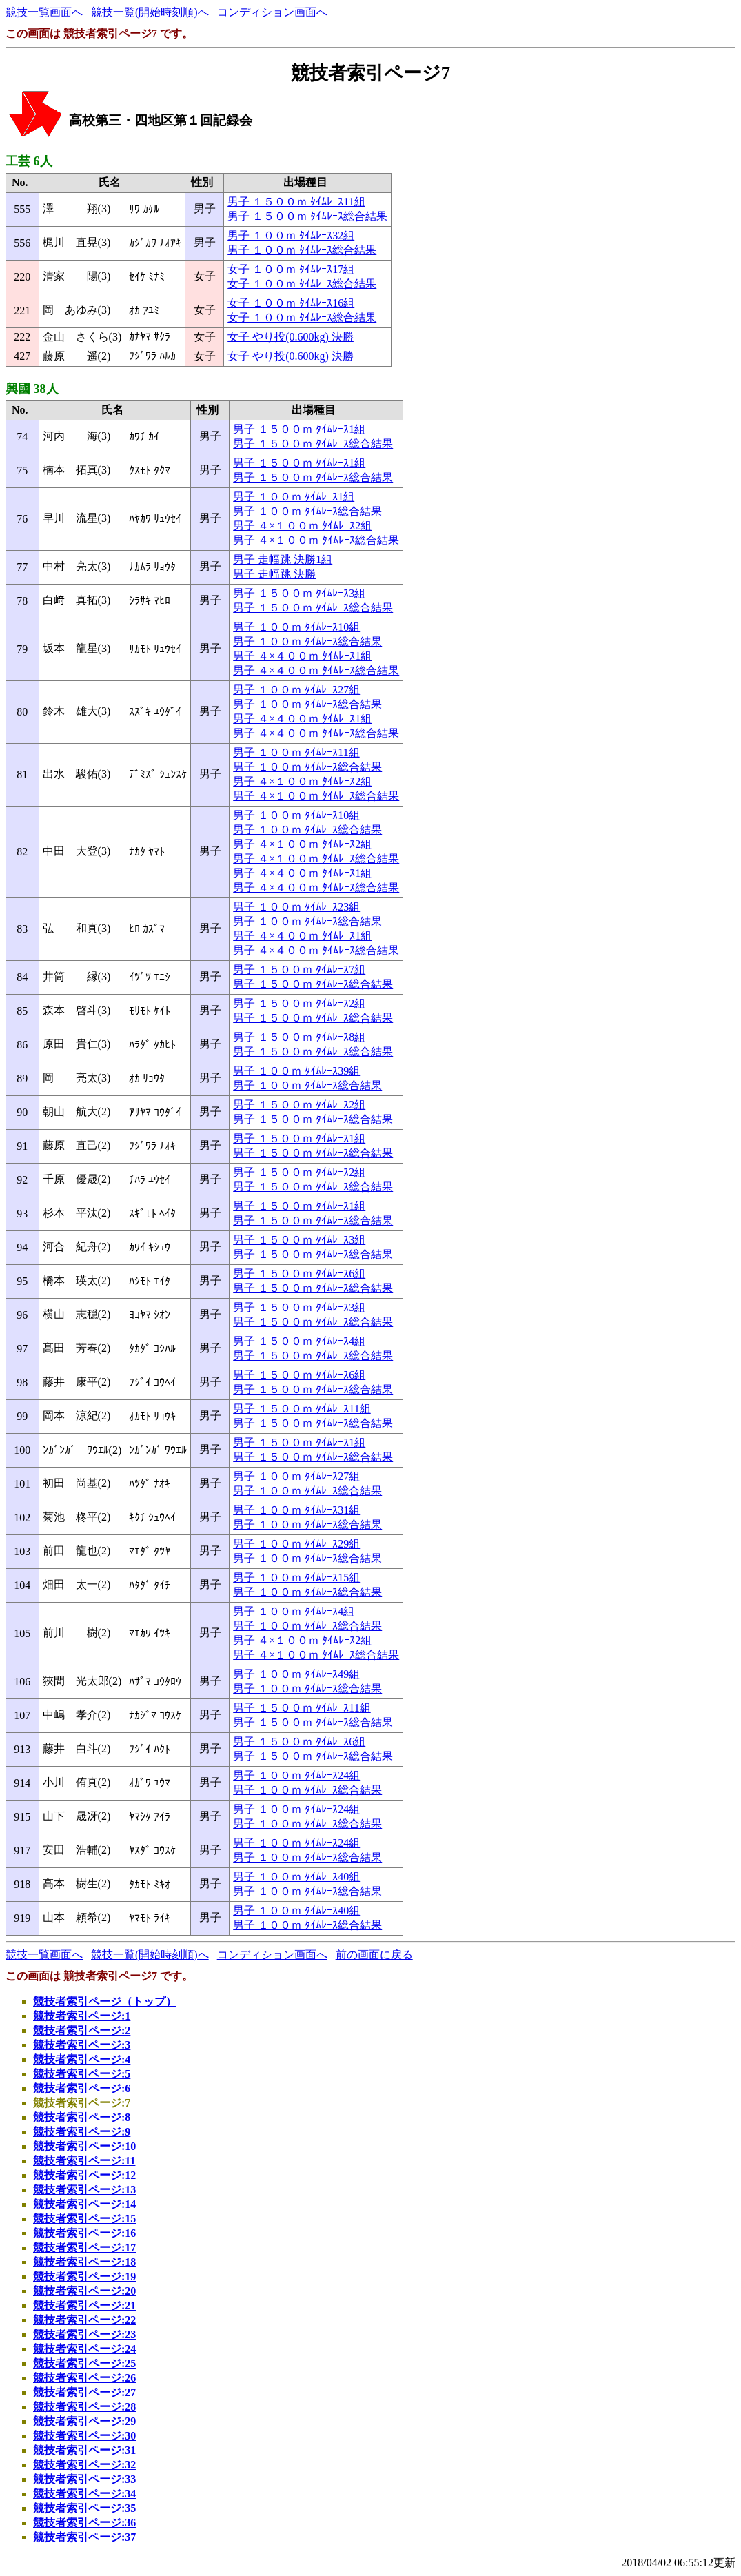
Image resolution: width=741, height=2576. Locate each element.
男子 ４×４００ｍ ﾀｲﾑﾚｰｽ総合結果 (316, 670)
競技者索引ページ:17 (84, 2247)
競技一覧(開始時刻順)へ (150, 12)
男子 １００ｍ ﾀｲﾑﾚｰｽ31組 (296, 1510)
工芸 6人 (29, 161)
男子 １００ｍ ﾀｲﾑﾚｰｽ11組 (296, 752)
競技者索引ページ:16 (84, 2233)
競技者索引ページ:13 (84, 2189)
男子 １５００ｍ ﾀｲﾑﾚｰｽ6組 (299, 1273)
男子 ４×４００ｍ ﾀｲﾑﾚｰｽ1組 (302, 656)
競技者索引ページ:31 (84, 2450)
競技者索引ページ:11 (84, 2161)
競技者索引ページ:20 (84, 2291)
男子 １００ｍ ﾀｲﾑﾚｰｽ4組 (293, 1611)
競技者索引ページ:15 (84, 2218)
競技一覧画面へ (44, 12)
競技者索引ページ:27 (84, 2392)
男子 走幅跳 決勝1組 (282, 559)
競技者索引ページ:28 (84, 2407)
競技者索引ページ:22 (84, 2320)
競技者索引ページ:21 (84, 2305)
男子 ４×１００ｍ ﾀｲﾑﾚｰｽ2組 (302, 525)
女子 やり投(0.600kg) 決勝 (290, 337)
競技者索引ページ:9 (81, 2132)
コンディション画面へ (272, 12)
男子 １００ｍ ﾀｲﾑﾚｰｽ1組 (293, 497)
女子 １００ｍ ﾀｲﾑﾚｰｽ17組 (290, 269)
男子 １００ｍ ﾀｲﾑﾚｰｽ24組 (296, 1775)
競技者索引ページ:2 (81, 2030)
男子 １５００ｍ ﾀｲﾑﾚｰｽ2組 (299, 1003)
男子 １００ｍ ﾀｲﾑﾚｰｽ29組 (296, 1544)
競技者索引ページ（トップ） (104, 2001)
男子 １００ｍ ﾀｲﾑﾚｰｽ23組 (296, 907)
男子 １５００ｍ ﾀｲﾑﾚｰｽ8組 (299, 1037)
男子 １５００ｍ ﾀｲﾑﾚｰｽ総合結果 (307, 216)
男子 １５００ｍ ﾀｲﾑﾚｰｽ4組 (299, 1341)
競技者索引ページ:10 (84, 2146)
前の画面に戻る (374, 1954)
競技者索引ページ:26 (84, 2378)
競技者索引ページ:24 (84, 2349)
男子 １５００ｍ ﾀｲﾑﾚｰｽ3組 (299, 593)
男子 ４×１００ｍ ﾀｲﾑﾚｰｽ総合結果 (316, 540)
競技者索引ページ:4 (81, 2059)
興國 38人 (32, 389)
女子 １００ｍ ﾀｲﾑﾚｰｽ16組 (290, 303)
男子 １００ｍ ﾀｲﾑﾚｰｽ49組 (296, 1674)
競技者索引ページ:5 (81, 2074)
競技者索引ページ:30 (84, 2436)
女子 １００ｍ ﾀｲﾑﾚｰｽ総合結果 (301, 284)
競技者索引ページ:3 (81, 2045)
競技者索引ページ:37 (84, 2537)
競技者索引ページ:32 (84, 2465)
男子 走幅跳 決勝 (274, 574)
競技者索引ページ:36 (84, 2522)
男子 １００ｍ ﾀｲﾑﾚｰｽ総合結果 (301, 250)
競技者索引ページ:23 (84, 2334)
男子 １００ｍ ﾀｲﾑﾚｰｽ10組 (296, 627)
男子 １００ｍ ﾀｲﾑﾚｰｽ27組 (296, 690)
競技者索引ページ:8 (81, 2117)
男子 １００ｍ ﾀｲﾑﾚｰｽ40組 (296, 1877)
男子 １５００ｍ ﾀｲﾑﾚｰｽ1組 (299, 429)
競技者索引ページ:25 (84, 2363)
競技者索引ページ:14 (84, 2204)
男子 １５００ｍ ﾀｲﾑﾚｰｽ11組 (296, 201)
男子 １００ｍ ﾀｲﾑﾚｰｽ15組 (296, 1577)
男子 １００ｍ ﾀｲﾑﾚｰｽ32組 (290, 235)
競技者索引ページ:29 (84, 2421)
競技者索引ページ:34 (84, 2493)
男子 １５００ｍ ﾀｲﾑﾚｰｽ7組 (299, 969)
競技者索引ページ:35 (84, 2508)
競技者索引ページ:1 (81, 2016)
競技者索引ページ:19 (84, 2276)
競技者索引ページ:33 (84, 2479)
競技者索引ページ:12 (84, 2175)
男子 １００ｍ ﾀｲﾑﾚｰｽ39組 (296, 1071)
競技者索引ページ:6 (81, 2088)
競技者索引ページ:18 (84, 2262)
